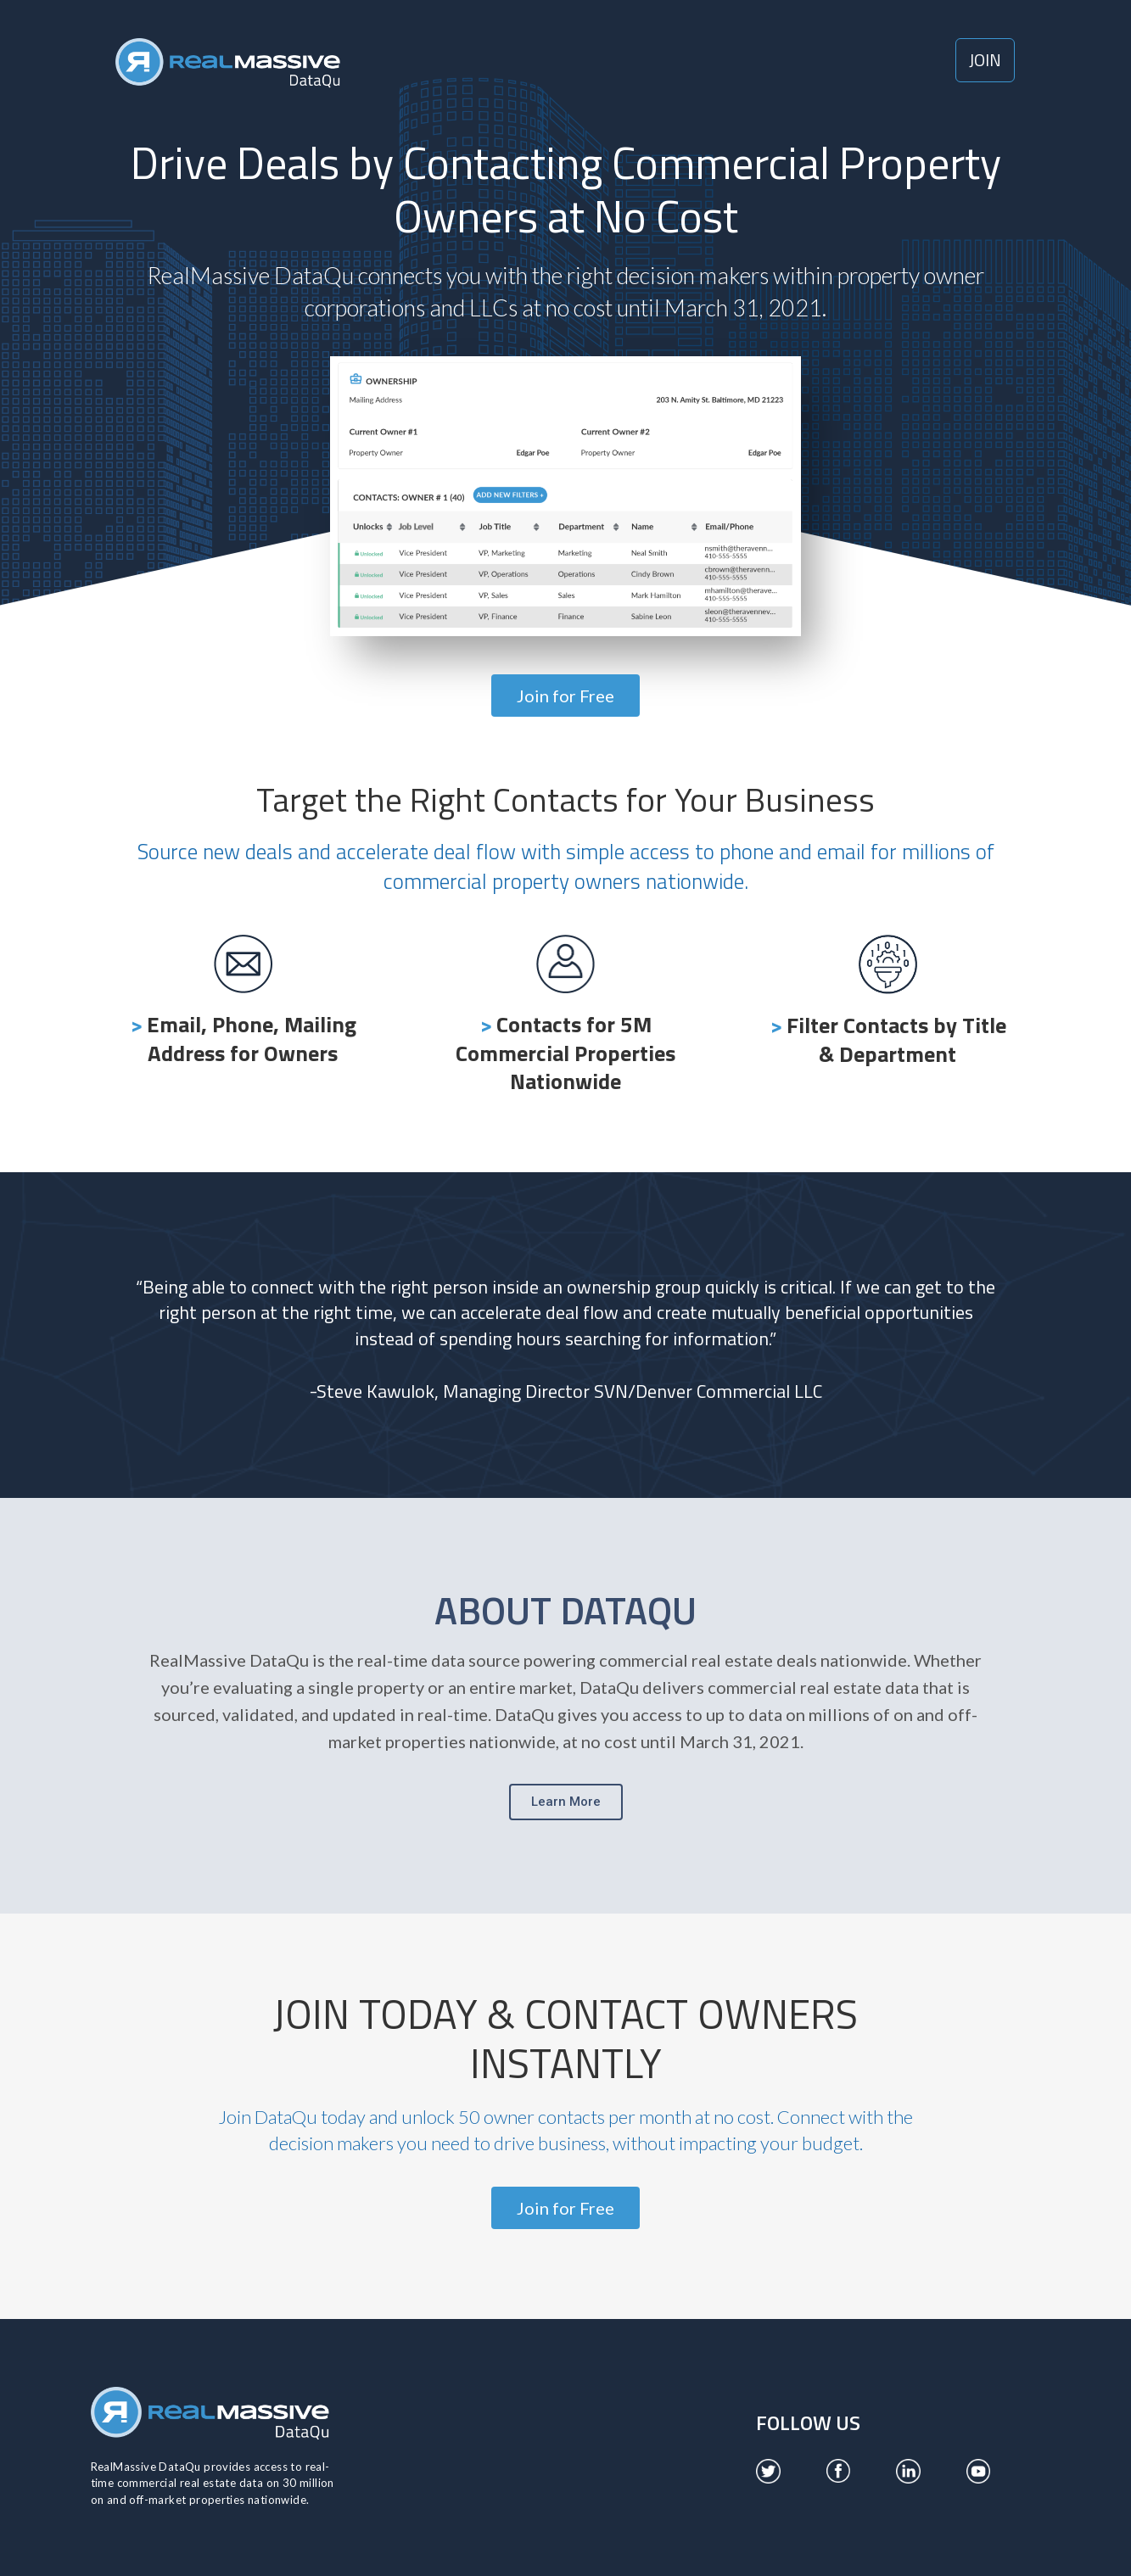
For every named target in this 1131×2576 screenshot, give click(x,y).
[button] (985, 60)
